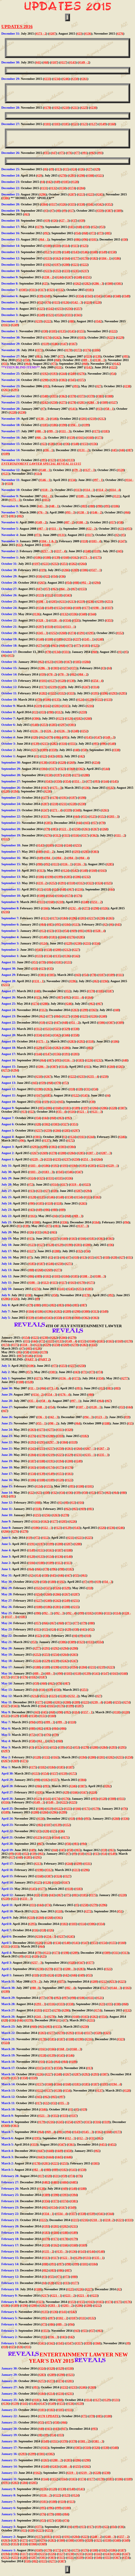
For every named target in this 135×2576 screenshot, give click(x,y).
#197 (56, 264)
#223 (90, 194)
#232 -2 (73, 1696)
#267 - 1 (89, 1448)
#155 (81, 331)
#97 (65, 1997)
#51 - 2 (74, 1022)
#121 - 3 (96, 1111)
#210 (65, 107)
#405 (73, 2182)
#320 (69, 1429)
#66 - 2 (40, 437)
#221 (75, 264)
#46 (122, 450)
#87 (129, 450)
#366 (33, 2544)
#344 (92, 614)
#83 (84, 506)
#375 (38, 2526)
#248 (78, 277)
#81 (38, 356)
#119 (45, 343)
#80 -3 (35, 1988)
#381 (100, 396)
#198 (82, 797)
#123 (84, 124)
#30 (124, 239)
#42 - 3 (53, 1417)
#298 (81, 175)
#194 (15, 791)
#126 (65, 302)
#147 (64, 343)
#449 (59, 2150)
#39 (81, 220)
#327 (113, 402)
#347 (79, 1172)
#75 (61, 153)
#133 (70, 460)
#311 (33, 290)
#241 (61, 1289)
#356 (46, 2201)
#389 (118, 210)
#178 (84, 258)
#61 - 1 (47, 496)
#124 (61, 460)
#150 (62, 188)
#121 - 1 (83, 1111)
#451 (103, 2144)
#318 (58, 595)
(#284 (86, 662)
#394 (73, 2195)
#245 (99, 194)
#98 (61, 1569)
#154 (78, 1197)
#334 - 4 (61, 2213)
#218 (38, 1076)
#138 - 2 (42, 418)
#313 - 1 (69, 626)
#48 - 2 (41, 1407)
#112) (45, 1282)
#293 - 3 (40, 2004)
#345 (98, 296)
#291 (72, 175)
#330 (75, 1029)
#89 (62, 1209)
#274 (72, 633)
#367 (116, 2557)
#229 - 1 (112, 1165)
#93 (100, 153)
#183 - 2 (34, 1172)
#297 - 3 (52, 1442)
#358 (75, 1035)
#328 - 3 (42, 620)
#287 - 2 (92, 1153)
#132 (53, 188)
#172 (78, 350)
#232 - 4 (74, 908)
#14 (37, 1575)
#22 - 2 (91, 528)
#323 (62, 768)
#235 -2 (42, 883)
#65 (54, 645)
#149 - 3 (109, 737)
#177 (75, 258)
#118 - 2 (46, 490)
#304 (44, 204)
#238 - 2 (48, 277)
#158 (48, 949)
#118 (9, 483)
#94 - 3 (88, 1417)
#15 (66, 169)
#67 (74, 589)
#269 (75, 570)
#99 (81, 1613)
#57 (112, 522)
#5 (123, 535)
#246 (65, 78)
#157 (54, 1238)
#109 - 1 (82, 496)
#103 (56, 124)
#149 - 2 (84, 62)
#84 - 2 (82, 674)
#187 (109, 991)
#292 (81, 1041)
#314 (95, 687)
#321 (99, 175)
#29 (96, 169)
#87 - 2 (69, 522)
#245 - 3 (42, 633)
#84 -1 (49, 858)
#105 (65, 124)
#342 (99, 204)
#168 (112, 124)
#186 (116, 258)
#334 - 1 (48, 2213)
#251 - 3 (87, 1159)
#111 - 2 (120, 835)
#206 (77, 876)
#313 (41, 870)
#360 (71, 768)
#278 (62, 175)
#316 (63, 743)
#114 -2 (102, 490)
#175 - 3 (56, 787)
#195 (95, 693)
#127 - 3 (89, 470)
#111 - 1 (55, 528)
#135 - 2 (48, 2251)
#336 (73, 614)
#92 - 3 (59, 1613)
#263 (75, 1010)
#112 (46, 500)
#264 (82, 563)
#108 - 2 (82, 522)
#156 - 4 (64, 1378)
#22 (43, 444)
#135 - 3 (61, 2251)
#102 (47, 1276)
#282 (86, 283)
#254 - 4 (97, 680)
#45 (114, 450)
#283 (71, 1041)
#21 (53, 1101)
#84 (42, 924)
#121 (75, 124)
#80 (37, 1305)
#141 (72, 408)
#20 (34, 737)
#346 (107, 296)
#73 (100, 233)
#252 (53, 633)
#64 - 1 (43, 239)
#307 (110, 1022)
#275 (63, 402)
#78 (38, 699)
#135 (62, 331)
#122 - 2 (65, 829)
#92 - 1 (47, 1613)
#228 (13, 412)
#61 (83, 1575)
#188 (20, 1382)
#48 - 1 (54, 506)
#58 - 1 (108, 408)
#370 (72, 396)
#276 (120, 33)
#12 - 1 (70, 2138)
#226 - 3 (63, 731)
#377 (90, 1962)
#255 (77, 845)
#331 (69, 315)
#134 (72, 480)
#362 (63, 396)
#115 (75, 245)
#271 (69, 1263)
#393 (64, 2195)
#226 (93, 1016)
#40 (39, 851)
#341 (90, 204)
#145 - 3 (87, 2132)
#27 (89, 169)
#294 (96, 582)
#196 (104, 693)
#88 (71, 321)
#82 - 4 (70, 1988)
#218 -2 (109, 2220)
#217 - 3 (47, 551)
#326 (62, 204)
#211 (75, 107)
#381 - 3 (97, 2441)
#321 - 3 (43, 2115)
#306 (5, 198)
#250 (75, 78)
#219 (38, 321)
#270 (85, 1747)
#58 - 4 (44, 1401)
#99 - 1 (52, 431)
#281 (81, 402)
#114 (66, 245)
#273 (58, 1270)
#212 (102, 418)
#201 (83, 418)
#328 (29, 1382)
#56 (68, 1843)
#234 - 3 (50, 1936)
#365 (110, 1238)
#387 (109, 210)
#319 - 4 (75, 1184)
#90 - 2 (53, 1423)
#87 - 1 (42, 528)
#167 (73, 343)
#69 (73, 930)
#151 (60, 1473)
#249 (41, 315)
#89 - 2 (38, 1673)
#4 (42, 182)
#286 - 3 (98, 283)
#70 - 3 (63, 674)
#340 (44, 396)
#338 (81, 204)
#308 (90, 175)
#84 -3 (72, 858)
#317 (53, 204)
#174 (72, 188)
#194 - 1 (74, 425)
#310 (49, 626)
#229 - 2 (36, 1159)
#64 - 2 (64, 589)
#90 (99, 506)
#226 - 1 (36, 731)
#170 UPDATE (49, 2416)
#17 (71, 210)
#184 (96, 350)
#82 (20, 516)
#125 (84, 245)
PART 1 (30, 1359)
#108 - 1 (33, 1282)
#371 (73, 668)
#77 (77, 153)
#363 (93, 1010)
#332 (60, 290)
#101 (47, 124)
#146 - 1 (45, 480)
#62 (54, 589)
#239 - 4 (96, 1702)
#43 (51, 756)
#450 (68, 2150)
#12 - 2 (82, 2138)
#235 (75, 271)
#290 (44, 380)
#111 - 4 (78, 997)
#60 (85, 363)
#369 (42, 2544)
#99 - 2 (61, 1722)
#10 (42, 1022)
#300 (109, 283)
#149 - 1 (39, 1802)
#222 (84, 264)
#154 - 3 (51, 1394)
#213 (81, 194)
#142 (116, 363)
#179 (95, 1808)
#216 (90, 706)
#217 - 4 (60, 551)
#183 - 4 (95, 541)
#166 (68, 608)
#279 (39, 227)
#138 (43, 762)
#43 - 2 (49, 851)
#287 (78, 1191)
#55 (128, 528)
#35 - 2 (63, 2103)
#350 (58, 781)
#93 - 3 (70, 512)
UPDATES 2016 (17, 26)
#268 (63, 633)
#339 (68, 810)
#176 (87, 350)
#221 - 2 (69, 2295)
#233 (47, 78)
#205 (53, 601)
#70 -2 (52, 674)
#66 (127, 512)
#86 (77, 239)
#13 (58, 169)
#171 (43, 687)
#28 (51, 444)
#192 (56, 107)
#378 (91, 396)
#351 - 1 (78, 781)
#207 (52, 33)
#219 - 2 (85, 2472)
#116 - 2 (45, 2495)
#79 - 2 (35, 1981)
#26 (81, 169)
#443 (40, 2157)
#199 (86, 425)
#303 (55, 668)
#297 (40, 626)
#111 (58, 367)
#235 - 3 (103, 1455)
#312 (49, 595)
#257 (78, 308)
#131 (44, 188)
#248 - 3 (109, 2536)
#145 (71, 331)
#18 (47, 889)
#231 (87, 943)
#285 (53, 724)
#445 (59, 2157)
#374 (64, 2201)
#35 (46, 153)
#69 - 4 (50, 2132)
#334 (80, 296)
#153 (47, 258)
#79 (49, 737)
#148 (94, 252)
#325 (108, 883)
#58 (26, 360)
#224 (37, 1661)
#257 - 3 (36, 1962)
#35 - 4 (61, 1111)
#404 (64, 2182)
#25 (45, 283)
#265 (41, 582)
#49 (57, 182)
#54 (77, 233)
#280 (62, 1153)
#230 (93, 107)
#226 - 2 (50, 731)
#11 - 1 (33, 1388)
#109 (5, 453)
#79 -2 (77, 470)
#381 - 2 (84, 2441)
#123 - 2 (101, 1417)
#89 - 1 (86, 360)
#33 (42, 712)
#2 (116, 535)
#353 (45, 2330)
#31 (4, 363)
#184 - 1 (105, 258)
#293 (53, 380)
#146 (84, 252)
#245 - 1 (88, 639)
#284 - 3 (93, 402)
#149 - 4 (71, 1341)
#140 (66, 252)
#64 (27, 363)
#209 (76, 1702)
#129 (89, 699)
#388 (109, 396)
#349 (126, 296)
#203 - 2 (67, 2305)
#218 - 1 (95, 2220)
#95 (125, 356)
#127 (93, 124)
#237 (84, 271)
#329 (66, 1029)
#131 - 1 (38, 981)
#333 (71, 693)
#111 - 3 (65, 431)
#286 (66, 1047)
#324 (99, 883)
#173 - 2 (41, 33)
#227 (76, 949)
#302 (63, 380)
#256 (69, 308)
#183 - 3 (48, 1172)
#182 (94, 258)
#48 (78, 227)
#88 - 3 (40, 431)
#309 (104, 402)
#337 (109, 608)
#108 (47, 245)
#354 (67, 781)
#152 (58, 608)
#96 (85, 239)
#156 (93, 444)
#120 (120, 470)
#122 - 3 (66, 2257)
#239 (99, 601)
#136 (88, 33)
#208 (66, 264)
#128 (75, 182)
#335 (72, 204)
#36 (66, 444)
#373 (39, 350)
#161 (5, 325)
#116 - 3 (80, 864)
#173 (99, 437)
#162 (57, 258)
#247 (69, 277)
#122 (75, 1095)
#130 (71, 680)
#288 (85, 775)
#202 (48, 1089)
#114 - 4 (115, 490)
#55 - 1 (41, 1423)
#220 (97, 302)
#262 (77, 283)
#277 (124, 1378)
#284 (71, 1153)
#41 (38, 62)
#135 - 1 (98, 2257)
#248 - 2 (96, 2536)
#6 (45, 169)
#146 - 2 (96, 512)
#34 (59, 444)
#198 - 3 (97, 608)
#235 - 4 (93, 1076)
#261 (84, 78)
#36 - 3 (53, 2337)
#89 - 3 (49, 1673)
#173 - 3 (86, 557)
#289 (67, 1311)
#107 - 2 (82, 1407)
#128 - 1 (95, 1407)
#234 (56, 78)
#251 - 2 (96, 902)
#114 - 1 (89, 490)
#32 (67, 991)
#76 (69, 153)
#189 (58, 639)
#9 (51, 169)
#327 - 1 (95, 570)
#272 (86, 908)
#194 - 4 (115, 2084)
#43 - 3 (42, 506)
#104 (66, 924)
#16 (39, 576)
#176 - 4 (64, 1394)
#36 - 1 (48, 450)
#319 (96, 551)
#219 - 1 (72, 2472)
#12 (42, 930)
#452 (112, 2144)
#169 (77, 608)
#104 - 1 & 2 (48, 541)
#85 (108, 233)
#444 (50, 2157)
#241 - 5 (40, 2016)
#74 (99, 1372)
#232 (57, 271)
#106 (115, 506)
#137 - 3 (82, 1226)
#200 (57, 949)
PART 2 (44, 1359)
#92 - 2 (85, 582)
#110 (57, 245)
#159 (71, 437)
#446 (68, 2157)
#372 (81, 380)
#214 (34, 1696)
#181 (53, 937)
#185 (44, 425)
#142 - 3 (76, 302)
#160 (65, 557)
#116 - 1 (66, 864)
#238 (127, 386)
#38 (28, 1295)
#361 (101, 1238)
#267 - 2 (103, 1448)
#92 (92, 153)
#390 (55, 2195)
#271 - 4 (56, 810)
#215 (44, 743)
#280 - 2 (56, 2460)
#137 (46, 1140)
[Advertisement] (67, 48)
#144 (106, 768)
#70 (48, 652)
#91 (84, 153)
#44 (76, 816)
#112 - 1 (47, 1527)
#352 (109, 204)
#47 (54, 153)
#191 (63, 797)
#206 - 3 (42, 1066)
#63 (26, 214)
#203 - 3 (113, 816)
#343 (89, 296)
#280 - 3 (69, 1969)
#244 (59, 277)
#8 (58, 210)
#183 (105, 431)
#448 (50, 2150)
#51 (84, 816)
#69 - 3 (77, 1216)
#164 (66, 258)
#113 (78, 490)
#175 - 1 (15, 500)
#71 (84, 1372)
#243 (54, 2466)
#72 (92, 233)
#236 (90, 601)
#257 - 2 (123, 2536)
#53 (101, 227)
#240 (85, 902)
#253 (59, 308)
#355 (53, 396)
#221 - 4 (83, 2295)
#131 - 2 (83, 450)
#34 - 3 (107, 1581)
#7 (52, 210)
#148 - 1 (45, 470)
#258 (53, 402)
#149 (102, 124)
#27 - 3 (64, 220)
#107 (54, 62)
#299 (84, 1010)
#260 (111, 1066)
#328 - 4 (55, 620)
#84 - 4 (83, 858)
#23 (79, 33)
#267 (95, 829)
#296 (42, 194)
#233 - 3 (26, 1898)
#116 (72, 1111)
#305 (23, 290)
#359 (99, 210)
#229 (120, 337)
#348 (117, 296)
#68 (45, 62)
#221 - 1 (56, 2295)
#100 (41, 895)
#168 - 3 (75, 2049)
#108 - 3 (99, 1276)
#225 (84, 107)
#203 (82, 918)
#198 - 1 (42, 601)
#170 (47, 107)
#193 (53, 373)
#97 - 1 (97, 480)
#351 (72, 743)
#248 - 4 (66, 2466)
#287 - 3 (105, 1153)
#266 (66, 570)
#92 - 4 (71, 1613)
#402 (46, 2182)
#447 (40, 2150)
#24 (73, 169)
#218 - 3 (26, 1345)
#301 (118, 283)
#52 (94, 227)
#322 (52, 693)
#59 (42, 674)
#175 (96, 431)
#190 (63, 425)
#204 (81, 188)
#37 (74, 220)
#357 (15, 2078)
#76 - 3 (42, 512)
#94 (126, 1222)
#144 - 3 (116, 1988)
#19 (46, 220)
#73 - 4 (52, 1388)
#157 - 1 (87, 1712)
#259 (83, 712)
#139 (57, 252)
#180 (49, 639)
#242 (50, 308)
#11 (87, 1066)
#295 (15, 390)
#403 (55, 2182)
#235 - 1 (89, 1455)
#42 (49, 182)
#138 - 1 (99, 360)
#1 (119, 652)
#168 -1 (63, 2049)
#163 (102, 870)
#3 (45, 210)
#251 (87, 277)
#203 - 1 (54, 2305)
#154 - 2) (38, 1394)
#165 (73, 1238)
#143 (72, 62)
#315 (66, 706)
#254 (47, 1047)
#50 (86, 227)
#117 (63, 62)
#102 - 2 (62, 2318)
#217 (91, 918)
